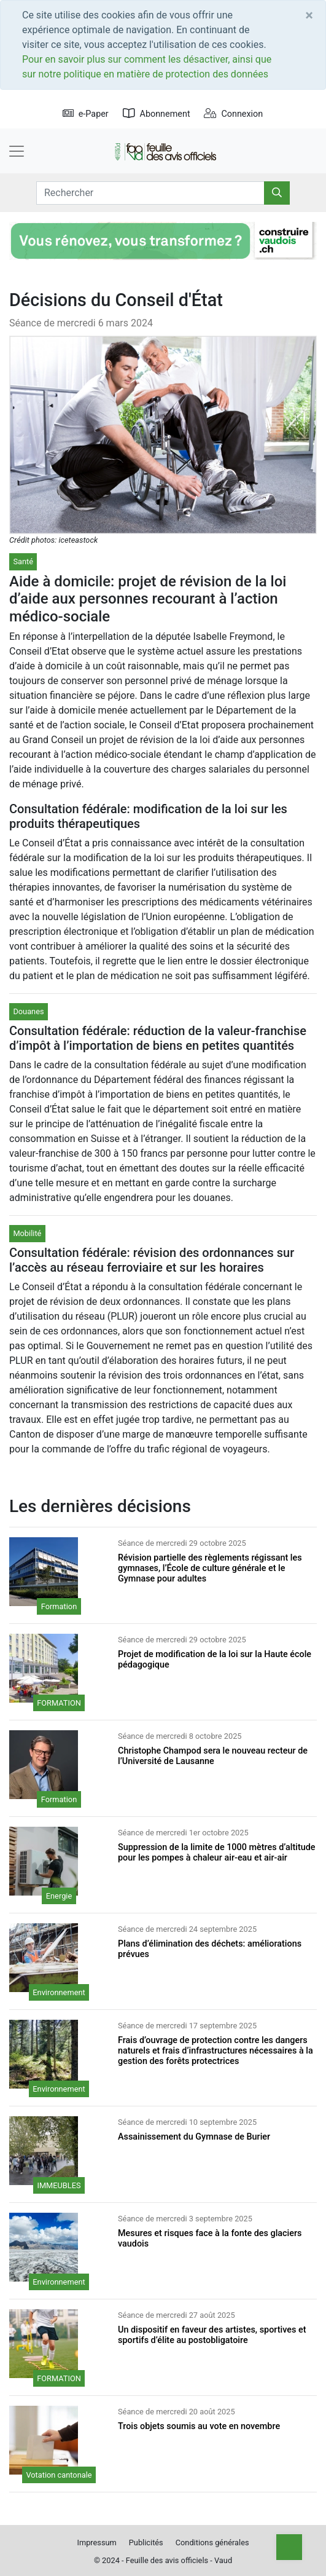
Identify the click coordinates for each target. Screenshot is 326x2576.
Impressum (96, 2542)
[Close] (309, 15)
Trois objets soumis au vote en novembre (199, 2426)
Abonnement (156, 114)
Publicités (146, 2542)
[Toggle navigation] (16, 151)
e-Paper (86, 114)
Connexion (233, 114)
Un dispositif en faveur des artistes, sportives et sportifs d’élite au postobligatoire (212, 2335)
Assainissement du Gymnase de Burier (194, 2137)
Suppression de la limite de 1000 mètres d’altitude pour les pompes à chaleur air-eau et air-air (217, 1852)
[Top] (289, 2547)
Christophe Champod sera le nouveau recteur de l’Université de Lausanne (213, 1756)
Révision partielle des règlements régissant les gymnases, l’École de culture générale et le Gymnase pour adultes (210, 1569)
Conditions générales (212, 2542)
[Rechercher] (277, 193)
